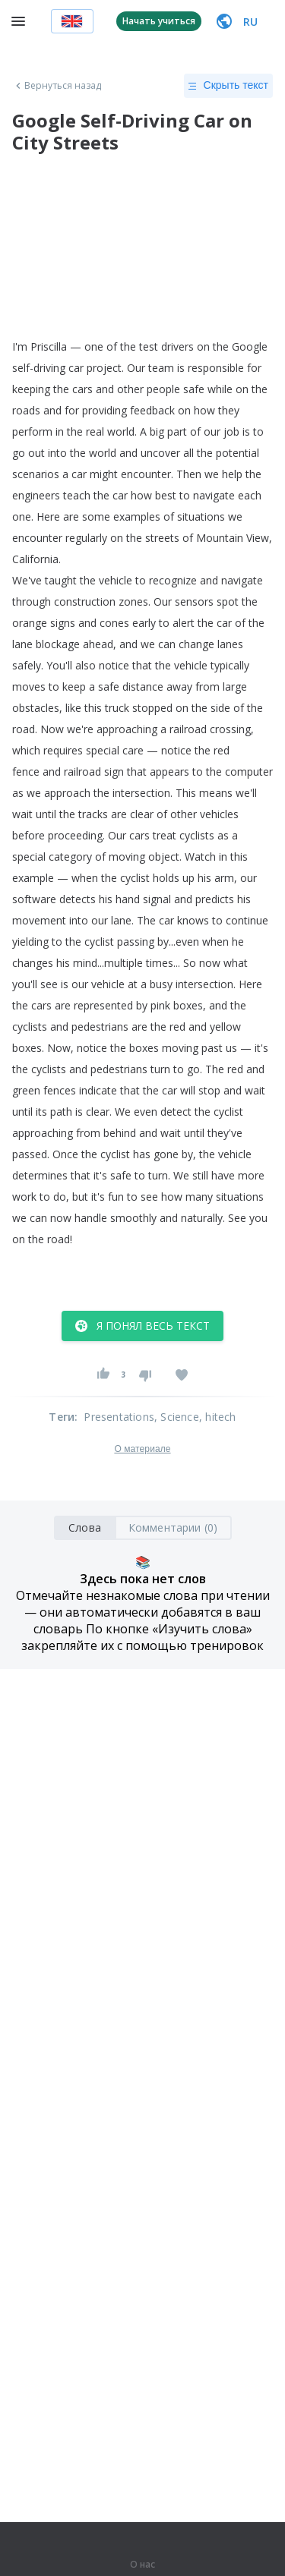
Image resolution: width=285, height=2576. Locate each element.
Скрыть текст (228, 86)
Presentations (119, 1416)
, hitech (217, 1416)
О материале (142, 1449)
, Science (176, 1416)
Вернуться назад (57, 85)
